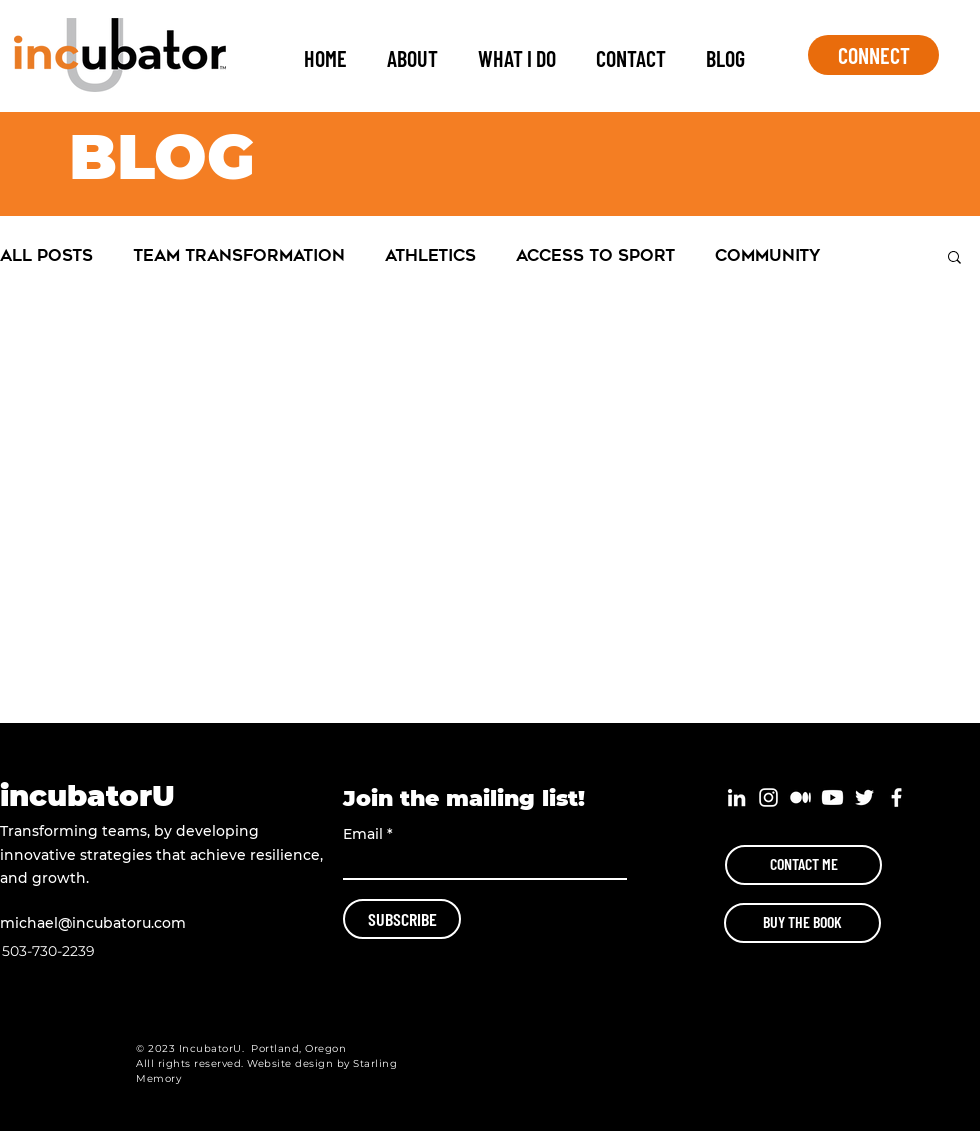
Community (767, 255)
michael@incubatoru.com (93, 923)
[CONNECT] (873, 55)
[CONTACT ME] (803, 865)
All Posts (46, 255)
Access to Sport (595, 255)
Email (363, 834)
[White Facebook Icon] (896, 797)
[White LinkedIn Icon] (736, 797)
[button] (954, 258)
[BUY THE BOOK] (802, 923)
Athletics (430, 255)
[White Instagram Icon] (768, 797)
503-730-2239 (48, 951)
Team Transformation (239, 255)
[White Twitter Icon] (864, 797)
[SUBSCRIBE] (402, 919)
